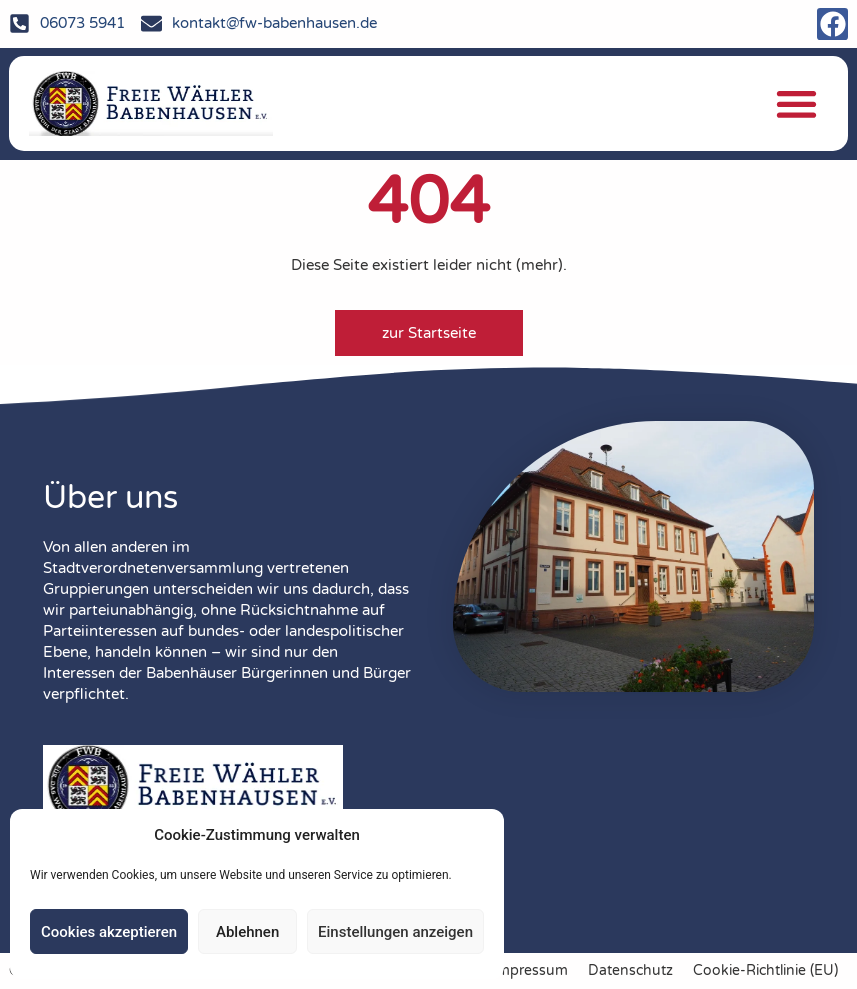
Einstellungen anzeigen (395, 932)
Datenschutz (630, 971)
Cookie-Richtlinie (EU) (765, 971)
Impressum (530, 971)
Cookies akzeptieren (109, 932)
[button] (796, 104)
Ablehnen (247, 932)
